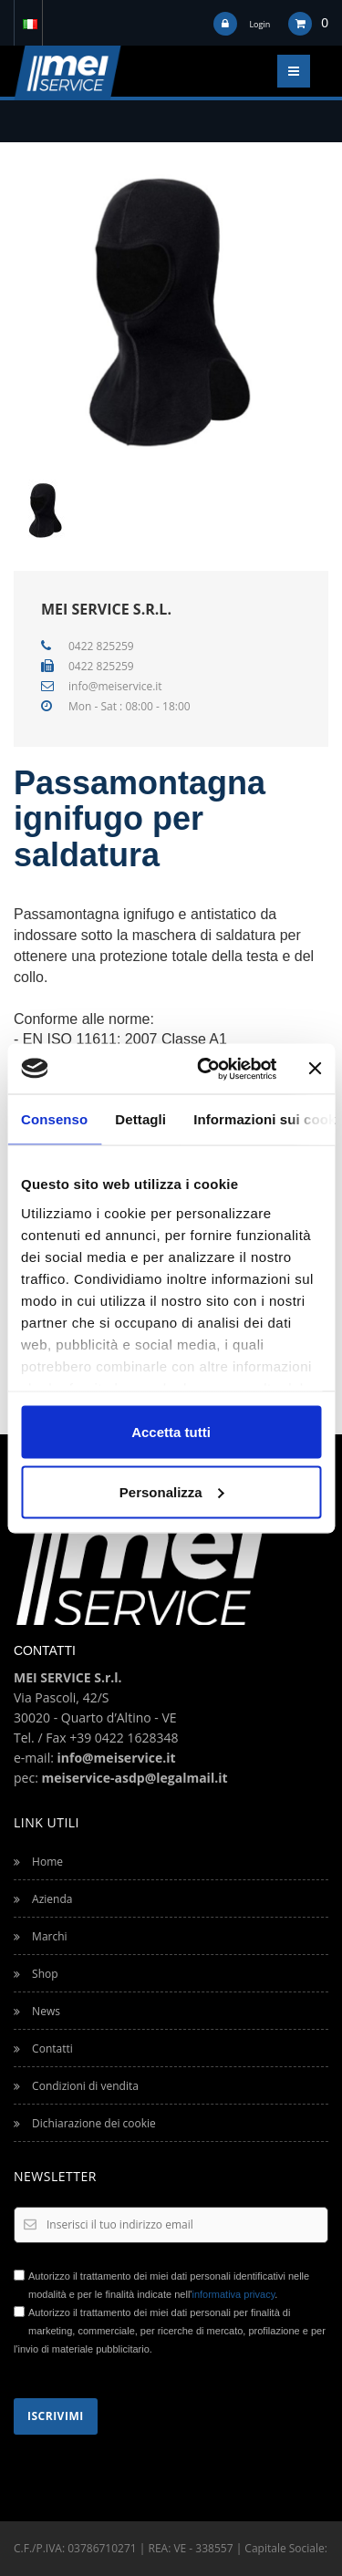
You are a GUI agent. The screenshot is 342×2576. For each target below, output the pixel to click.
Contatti (43, 2048)
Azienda (43, 1899)
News (37, 2011)
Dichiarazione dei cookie (85, 2123)
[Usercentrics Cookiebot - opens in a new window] (206, 1069)
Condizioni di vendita (76, 2086)
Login (259, 24)
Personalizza (171, 1491)
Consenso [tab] (54, 1119)
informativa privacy (233, 2294)
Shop (36, 1973)
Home (38, 1861)
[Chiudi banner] (314, 1068)
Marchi (40, 1936)
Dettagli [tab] (140, 1119)
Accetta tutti (171, 1432)
